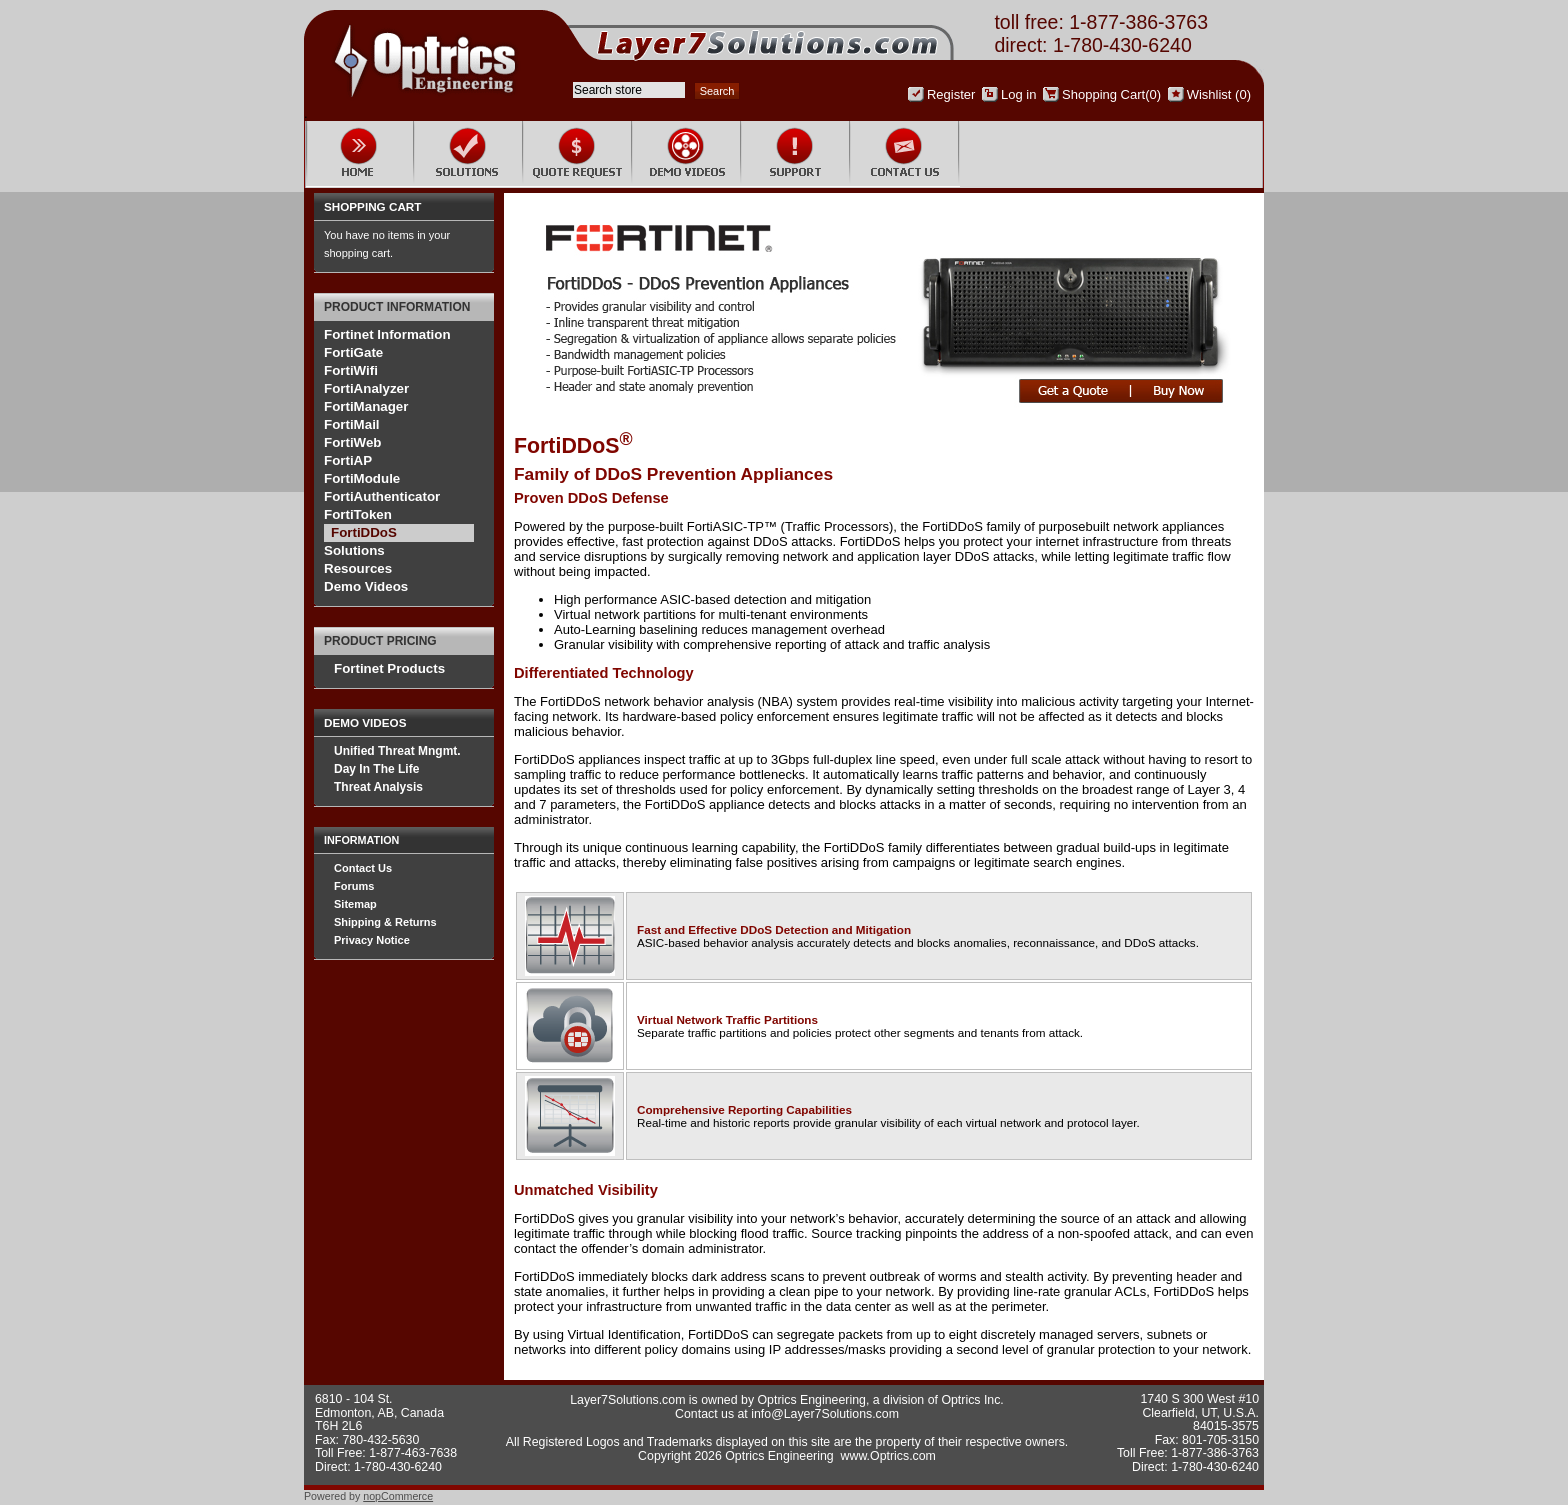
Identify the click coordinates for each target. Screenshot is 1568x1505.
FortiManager (366, 406)
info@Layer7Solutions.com (825, 1414)
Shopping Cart (1103, 94)
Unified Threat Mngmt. (397, 751)
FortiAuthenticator (382, 496)
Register (951, 94)
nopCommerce (398, 1496)
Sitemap (355, 904)
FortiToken (358, 514)
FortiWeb (353, 442)
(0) (1153, 94)
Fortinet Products (389, 668)
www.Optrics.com (888, 1456)
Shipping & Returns (385, 922)
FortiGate (353, 352)
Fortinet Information (387, 334)
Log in (1018, 94)
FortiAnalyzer (366, 388)
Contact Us (363, 868)
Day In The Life (376, 769)
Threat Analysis (378, 787)
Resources (358, 568)
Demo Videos (366, 586)
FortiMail (352, 424)
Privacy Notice (372, 940)
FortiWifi (351, 370)
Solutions (354, 550)
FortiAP (348, 460)
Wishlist (1209, 94)
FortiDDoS (364, 532)
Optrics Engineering (812, 1400)
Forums (354, 886)
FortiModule (362, 478)
